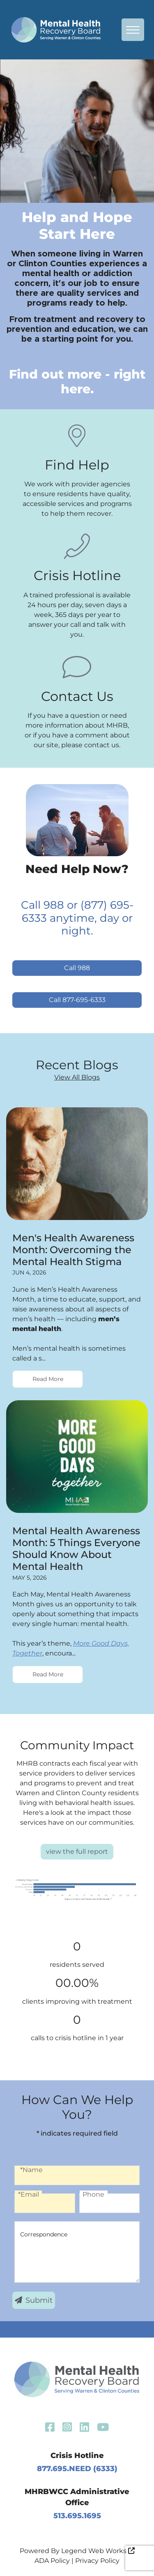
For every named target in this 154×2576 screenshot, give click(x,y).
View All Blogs (77, 1077)
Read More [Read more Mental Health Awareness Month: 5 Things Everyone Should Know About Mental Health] (47, 1674)
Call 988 (77, 968)
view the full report (77, 1851)
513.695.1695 (77, 2515)
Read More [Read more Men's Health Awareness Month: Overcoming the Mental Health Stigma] (47, 1379)
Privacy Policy (97, 2561)
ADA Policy (52, 2561)
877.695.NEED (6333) (77, 2468)
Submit (34, 2300)
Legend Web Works (98, 2551)
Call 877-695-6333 (77, 1000)
